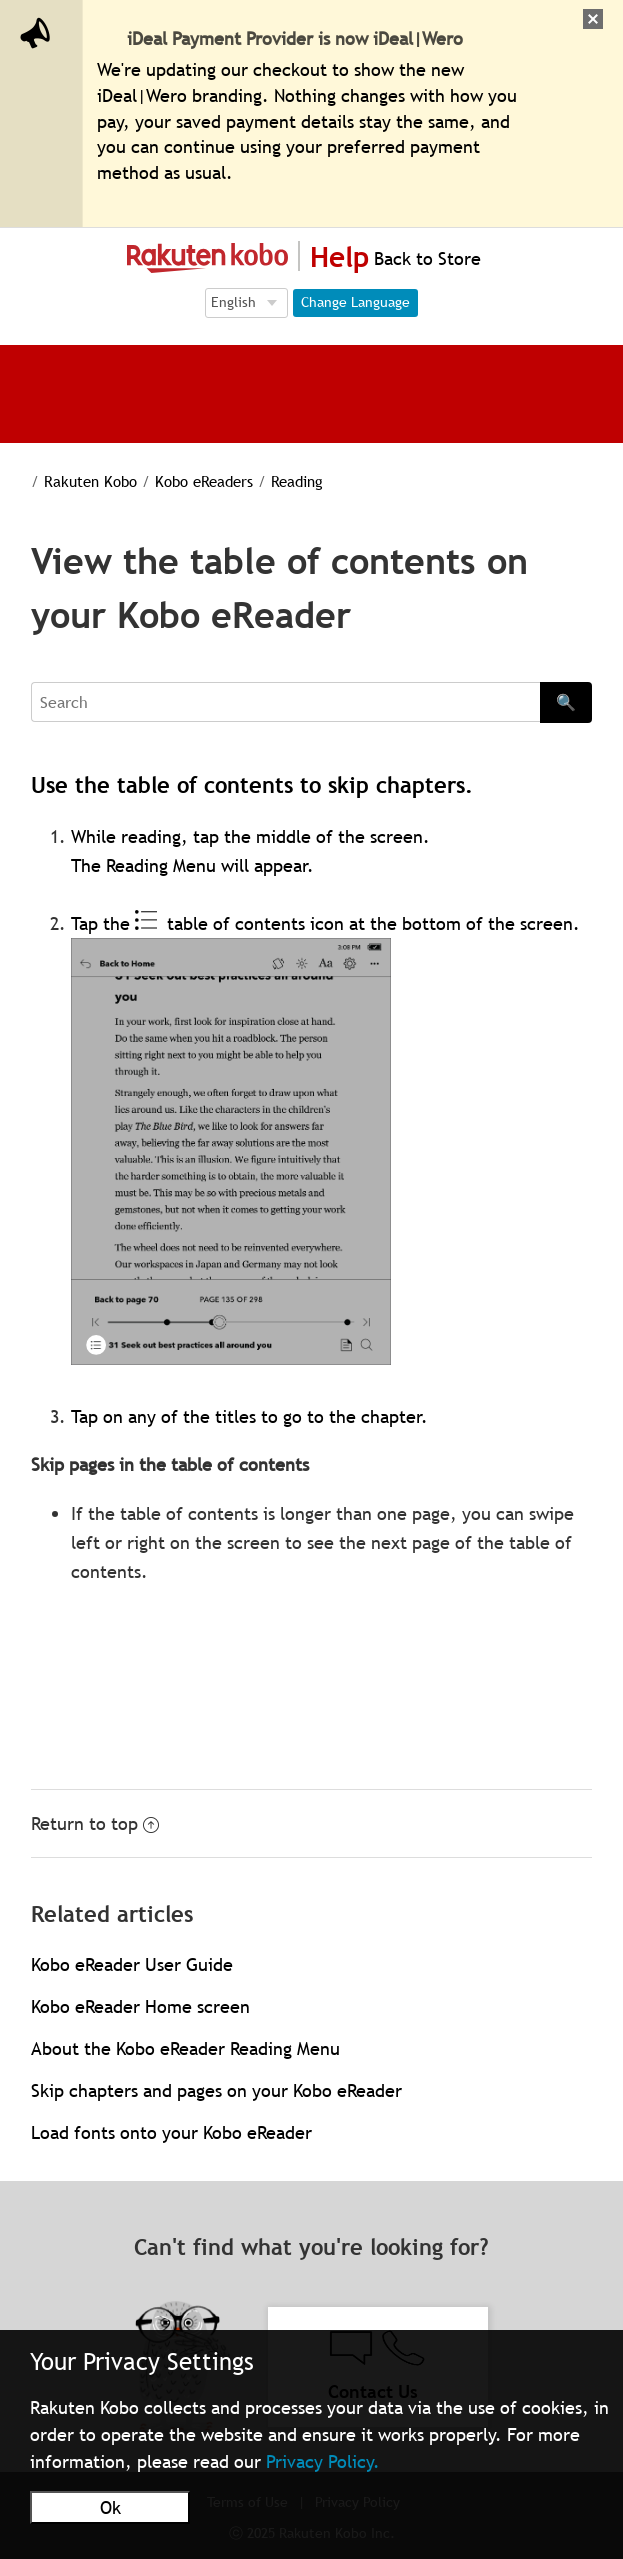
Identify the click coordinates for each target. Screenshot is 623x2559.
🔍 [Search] (566, 702)
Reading (297, 481)
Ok (110, 2507)
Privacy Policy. (323, 2461)
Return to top (95, 1823)
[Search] (285, 702)
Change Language (355, 302)
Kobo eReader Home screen (140, 2006)
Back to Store (425, 258)
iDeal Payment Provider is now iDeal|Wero (295, 38)
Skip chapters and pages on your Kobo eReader (216, 2090)
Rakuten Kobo (90, 481)
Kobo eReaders (204, 481)
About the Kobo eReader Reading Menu (185, 2048)
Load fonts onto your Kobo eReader (171, 2132)
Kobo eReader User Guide (132, 1964)
